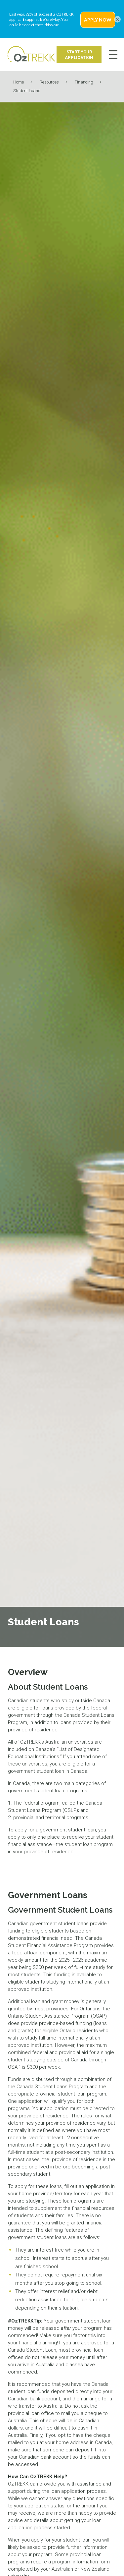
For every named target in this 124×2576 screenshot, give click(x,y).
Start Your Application (79, 54)
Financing (84, 82)
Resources (49, 82)
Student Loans (26, 90)
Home (18, 82)
